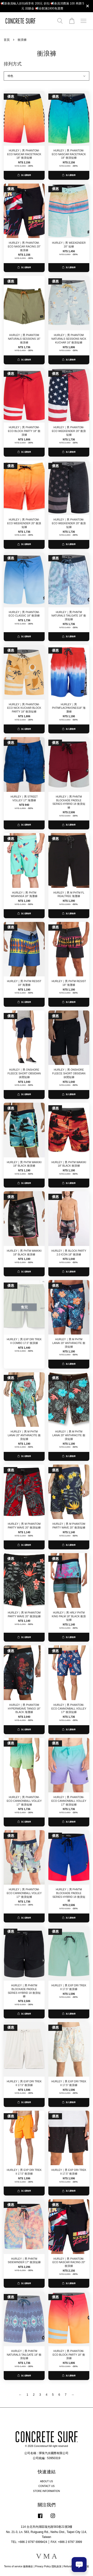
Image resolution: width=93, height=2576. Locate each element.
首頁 (7, 40)
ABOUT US (46, 2481)
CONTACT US (46, 2486)
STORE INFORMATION (46, 2491)
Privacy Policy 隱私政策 (48, 2566)
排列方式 (13, 63)
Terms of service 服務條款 (18, 2566)
